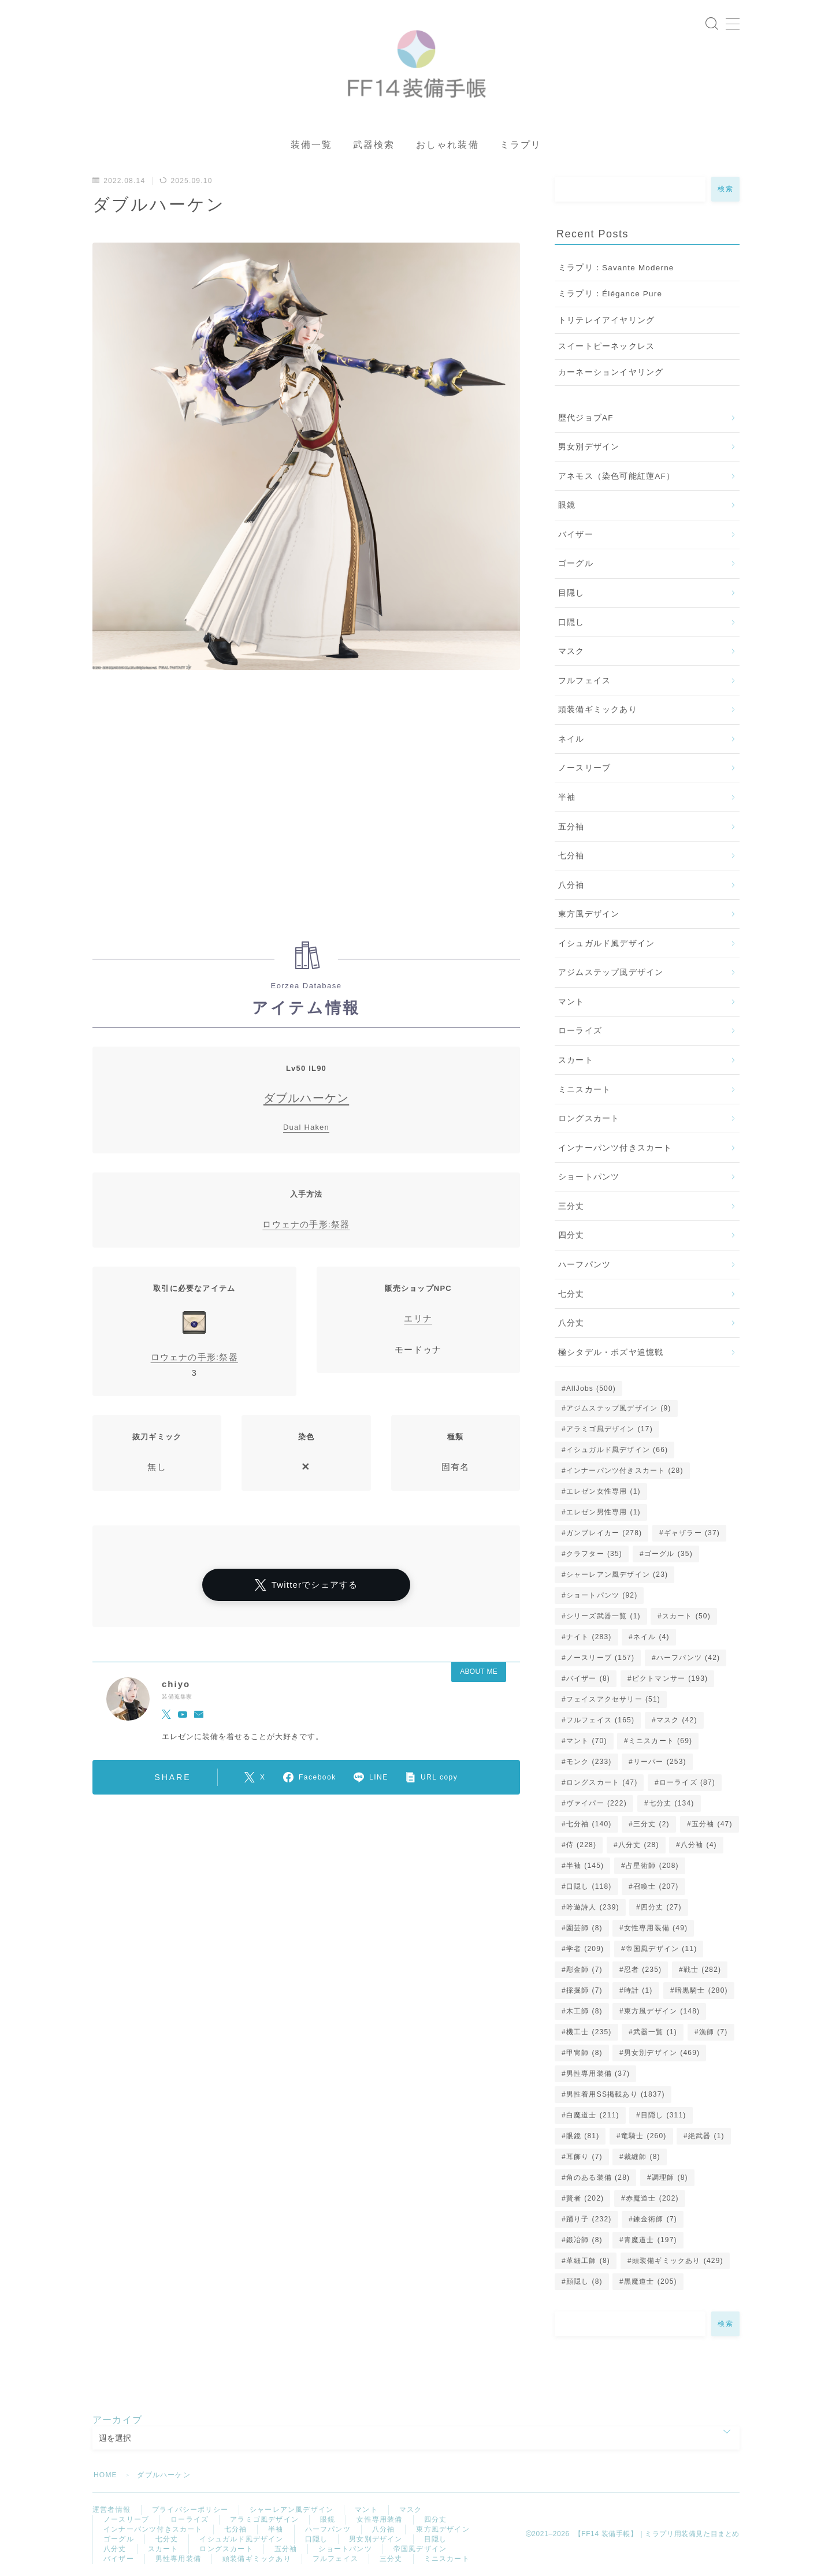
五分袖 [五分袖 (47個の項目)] (711, 1824)
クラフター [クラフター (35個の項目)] (594, 1554)
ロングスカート (588, 1118)
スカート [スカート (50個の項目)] (686, 1616)
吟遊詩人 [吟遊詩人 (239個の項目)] (592, 1907)
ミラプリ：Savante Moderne (616, 267)
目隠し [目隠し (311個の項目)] (663, 2115)
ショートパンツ (588, 1176)
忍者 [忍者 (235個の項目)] (643, 1969)
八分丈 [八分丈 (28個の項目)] (638, 1845)
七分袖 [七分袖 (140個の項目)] (589, 1824)
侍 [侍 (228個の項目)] (581, 1845)
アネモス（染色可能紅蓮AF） (616, 476)
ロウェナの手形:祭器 (306, 1224)
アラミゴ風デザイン (264, 2519)
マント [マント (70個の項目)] (586, 1741)
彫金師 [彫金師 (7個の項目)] (584, 1969)
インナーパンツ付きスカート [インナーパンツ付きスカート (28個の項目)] (625, 1470)
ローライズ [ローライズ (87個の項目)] (687, 1782)
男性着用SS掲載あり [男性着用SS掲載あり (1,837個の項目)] (615, 2094)
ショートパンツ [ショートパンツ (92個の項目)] (602, 1595)
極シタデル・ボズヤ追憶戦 (610, 1352)
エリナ (418, 1318)
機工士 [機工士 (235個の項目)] (589, 2032)
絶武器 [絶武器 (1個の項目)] (706, 2136)
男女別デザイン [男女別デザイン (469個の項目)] (662, 2053)
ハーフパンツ (584, 1264)
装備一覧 (311, 145)
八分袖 (571, 885)
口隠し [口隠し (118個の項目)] (589, 1886)
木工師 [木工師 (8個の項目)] (584, 2011)
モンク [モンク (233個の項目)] (589, 1762)
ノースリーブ (584, 768)
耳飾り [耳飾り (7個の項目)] (584, 2157)
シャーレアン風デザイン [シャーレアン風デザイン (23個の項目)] (617, 1574)
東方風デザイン (588, 914)
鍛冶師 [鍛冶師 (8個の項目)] (584, 2240)
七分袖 (571, 855)
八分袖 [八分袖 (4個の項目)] (699, 1845)
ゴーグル (575, 563)
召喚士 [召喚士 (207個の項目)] (656, 1886)
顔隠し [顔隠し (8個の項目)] (584, 2281)
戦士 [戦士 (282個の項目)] (702, 1969)
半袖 (566, 797)
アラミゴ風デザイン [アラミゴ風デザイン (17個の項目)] (609, 1429)
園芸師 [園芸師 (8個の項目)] (584, 1928)
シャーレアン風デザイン (291, 2510)
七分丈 (571, 1294)
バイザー (575, 534)
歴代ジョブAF (586, 418)
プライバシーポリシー (190, 2510)
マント (571, 1001)
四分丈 (571, 1235)
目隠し (571, 593)
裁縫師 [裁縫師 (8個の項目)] (642, 2157)
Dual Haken (306, 1127)
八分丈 (571, 1323)
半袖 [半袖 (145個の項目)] (585, 1866)
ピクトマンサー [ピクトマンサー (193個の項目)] (670, 1678)
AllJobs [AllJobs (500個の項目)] (591, 1388)
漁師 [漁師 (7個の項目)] (713, 2032)
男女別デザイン (588, 446)
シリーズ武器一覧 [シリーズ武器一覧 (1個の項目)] (603, 1616)
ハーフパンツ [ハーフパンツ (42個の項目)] (688, 1658)
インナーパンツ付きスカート (615, 1148)
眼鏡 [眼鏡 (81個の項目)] (583, 2136)
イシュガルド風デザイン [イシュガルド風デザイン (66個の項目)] (617, 1450)
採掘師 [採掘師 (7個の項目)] (584, 1990)
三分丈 (571, 1206)
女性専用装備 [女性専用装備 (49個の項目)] (656, 1928)
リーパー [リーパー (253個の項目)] (659, 1762)
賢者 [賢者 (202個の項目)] (585, 2198)
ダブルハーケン (306, 1098)
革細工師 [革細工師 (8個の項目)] (588, 2261)
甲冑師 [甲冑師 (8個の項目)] (584, 2053)
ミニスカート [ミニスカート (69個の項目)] (660, 1741)
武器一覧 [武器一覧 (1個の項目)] (655, 2032)
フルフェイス (584, 680)
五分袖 (571, 826)
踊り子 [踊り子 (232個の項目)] (589, 2219)
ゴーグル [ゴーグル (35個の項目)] (668, 1554)
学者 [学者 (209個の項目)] (585, 1949)
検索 (725, 188)
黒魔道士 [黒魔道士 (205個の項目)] (650, 2281)
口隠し (571, 622)
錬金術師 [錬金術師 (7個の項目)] (655, 2219)
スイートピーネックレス (606, 346)
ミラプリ (520, 145)
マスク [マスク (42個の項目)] (676, 1720)
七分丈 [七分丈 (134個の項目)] (671, 1803)
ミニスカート (584, 1089)
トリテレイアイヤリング (606, 320)
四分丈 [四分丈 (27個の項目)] (661, 1907)
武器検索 (374, 145)
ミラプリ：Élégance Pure (610, 293)
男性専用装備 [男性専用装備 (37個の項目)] (598, 2073)
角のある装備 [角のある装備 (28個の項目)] (598, 2177)
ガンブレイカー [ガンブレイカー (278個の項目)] (604, 1533)
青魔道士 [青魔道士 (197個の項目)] (650, 2240)
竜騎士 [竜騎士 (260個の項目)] (644, 2136)
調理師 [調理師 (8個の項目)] (670, 2177)
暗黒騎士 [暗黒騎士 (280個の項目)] (701, 1990)
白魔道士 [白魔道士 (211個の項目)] (592, 2115)
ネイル (571, 739)
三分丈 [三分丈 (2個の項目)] (651, 1824)
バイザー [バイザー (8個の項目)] (588, 1678)
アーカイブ (117, 2420)
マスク (571, 651)
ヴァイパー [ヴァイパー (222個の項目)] (596, 1803)
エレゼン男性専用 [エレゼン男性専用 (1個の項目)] (603, 1512)
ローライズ (580, 1030)
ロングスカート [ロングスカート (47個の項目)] (602, 1782)
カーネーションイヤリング (610, 372)
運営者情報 (111, 2510)
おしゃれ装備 (447, 145)
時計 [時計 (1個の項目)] (638, 1990)
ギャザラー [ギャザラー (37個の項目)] (692, 1533)
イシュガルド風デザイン (606, 943)
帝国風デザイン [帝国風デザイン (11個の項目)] (661, 1949)
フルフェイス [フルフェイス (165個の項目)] (600, 1720)
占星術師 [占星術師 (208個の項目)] (652, 1866)
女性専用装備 (379, 2519)
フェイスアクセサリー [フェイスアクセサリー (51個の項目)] (613, 1699)
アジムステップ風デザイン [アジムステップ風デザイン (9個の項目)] (618, 1408)
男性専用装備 (178, 2559)
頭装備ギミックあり (597, 709)
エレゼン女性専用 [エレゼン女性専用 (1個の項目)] (603, 1491)
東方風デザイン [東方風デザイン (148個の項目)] (662, 2011)
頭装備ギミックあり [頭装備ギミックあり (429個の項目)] (677, 2261)
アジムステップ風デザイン (610, 972)
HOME (105, 2475)
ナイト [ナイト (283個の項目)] (589, 1637)
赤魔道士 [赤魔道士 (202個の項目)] (652, 2198)
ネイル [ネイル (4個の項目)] (651, 1637)
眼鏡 (566, 505)
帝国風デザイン (420, 2549)
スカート (575, 1060)
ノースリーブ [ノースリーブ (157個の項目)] (600, 1658)
